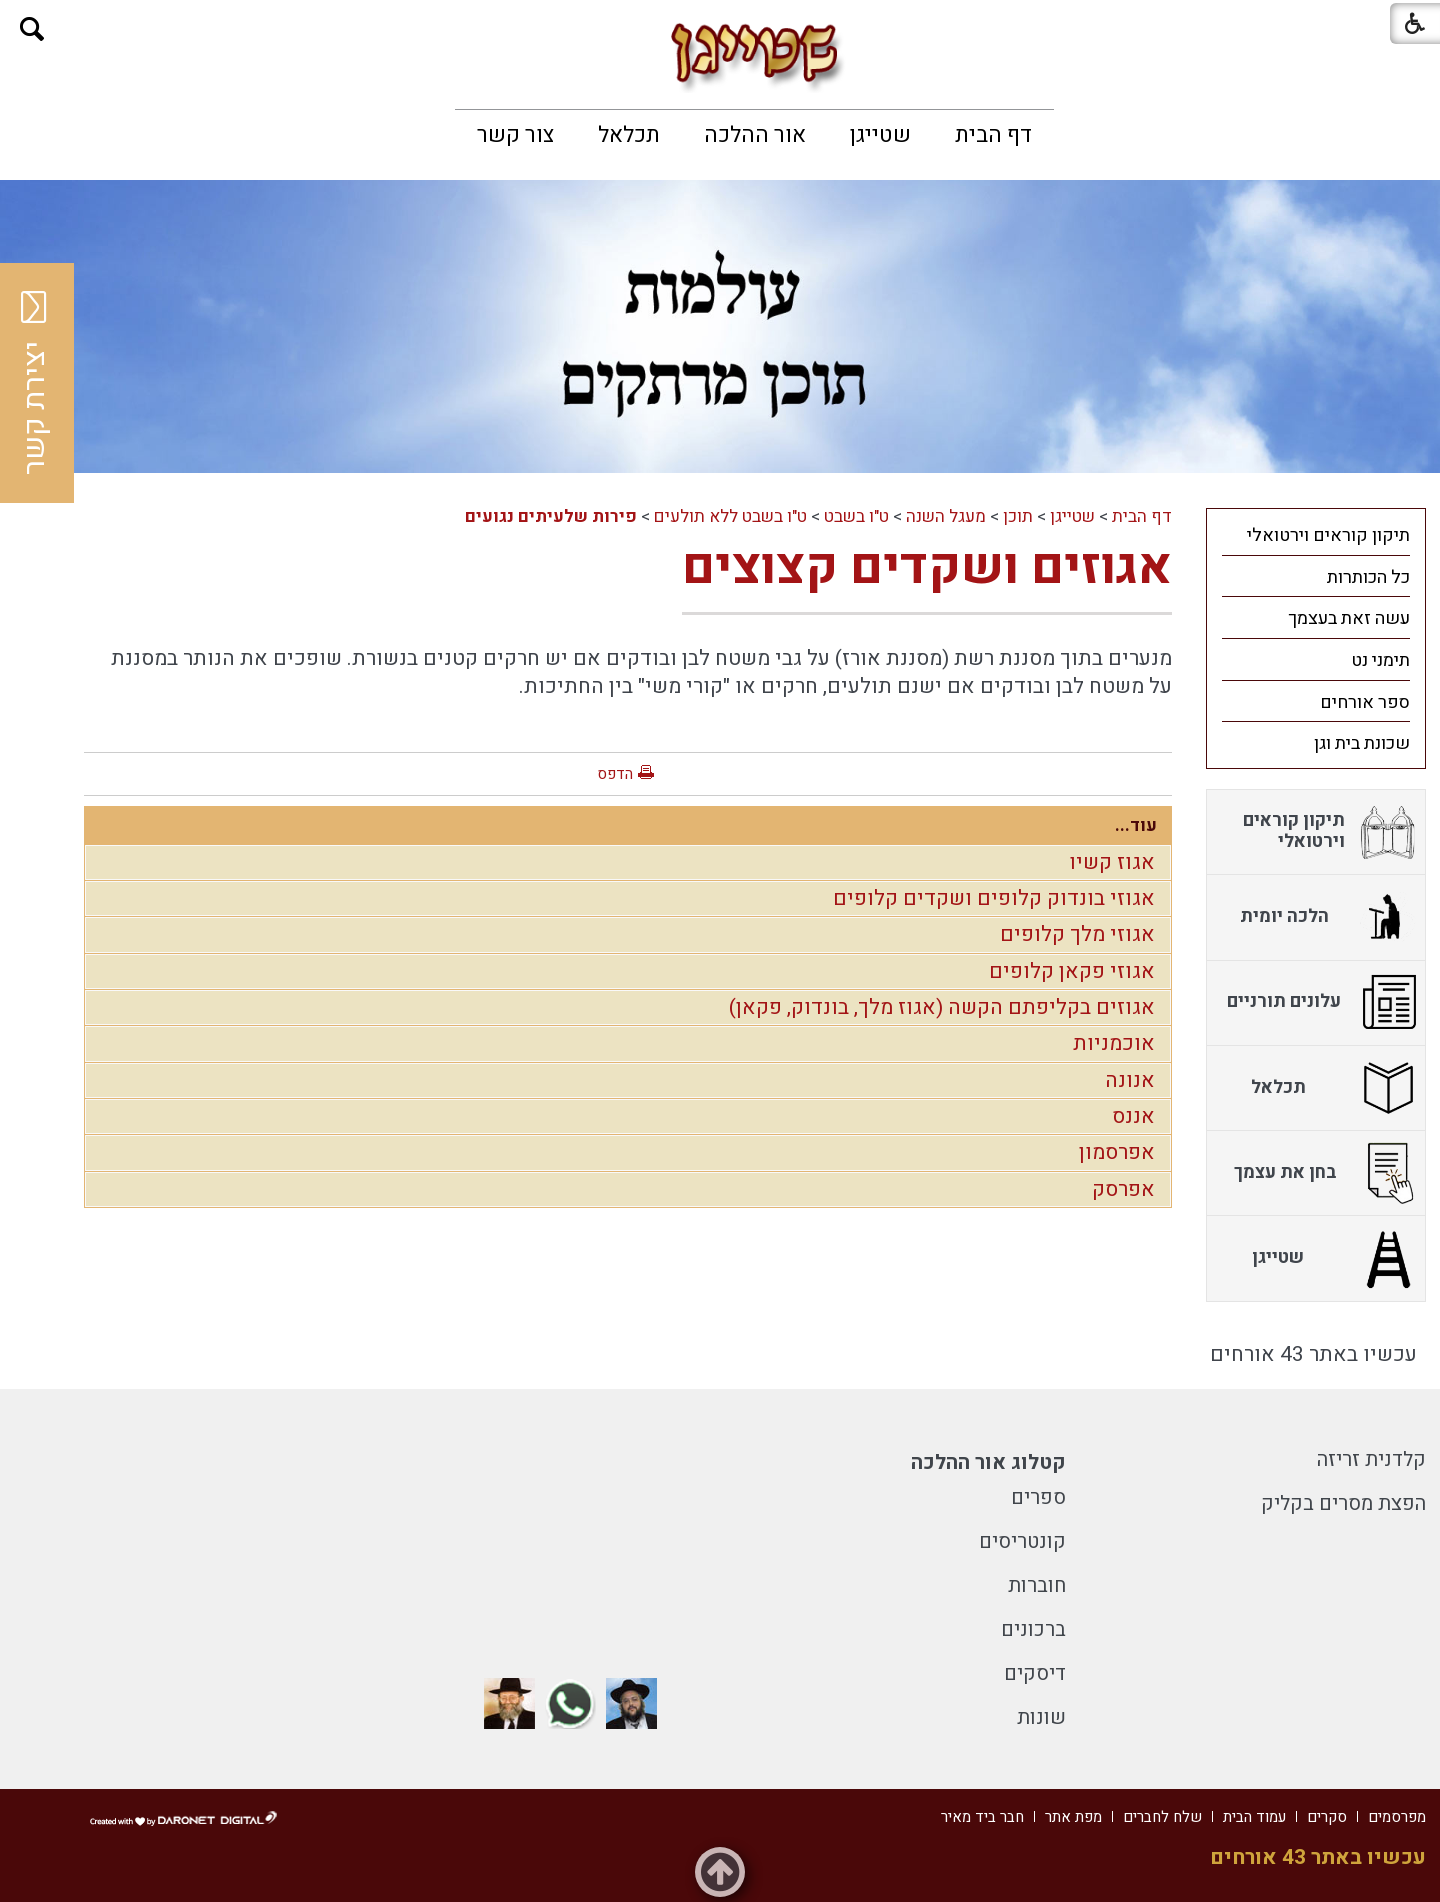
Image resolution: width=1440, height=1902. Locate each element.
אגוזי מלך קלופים (1077, 934)
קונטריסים (1022, 1541)
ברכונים (1033, 1629)
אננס (1133, 1116)
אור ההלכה (755, 135)
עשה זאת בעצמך (1349, 618)
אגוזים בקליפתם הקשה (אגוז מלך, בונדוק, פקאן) (942, 1007)
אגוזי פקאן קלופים (1072, 971)
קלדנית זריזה (1371, 1459)
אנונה (1130, 1080)
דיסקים (1035, 1673)
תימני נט (1380, 660)
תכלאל (629, 135)
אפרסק (1123, 1189)
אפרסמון (1117, 1152)
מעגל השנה (946, 516)
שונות (1041, 1717)
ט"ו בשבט (856, 516)
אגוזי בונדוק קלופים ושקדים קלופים (994, 898)
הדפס (615, 774)
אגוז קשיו (1112, 862)
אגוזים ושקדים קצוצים (927, 567)
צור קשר (515, 135)
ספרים (1038, 1497)
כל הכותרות (1368, 577)
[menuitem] (993, 135)
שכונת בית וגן (1362, 743)
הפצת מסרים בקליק (1343, 1503)
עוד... (1136, 825)
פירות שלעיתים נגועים (551, 516)
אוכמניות (1114, 1043)
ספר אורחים (1365, 702)
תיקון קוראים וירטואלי (1328, 535)
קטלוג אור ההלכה (988, 1462)
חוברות (1037, 1585)
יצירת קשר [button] (35, 383)
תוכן (1018, 516)
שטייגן (880, 135)
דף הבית (993, 135)
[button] (32, 29)
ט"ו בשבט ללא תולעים (730, 516)
